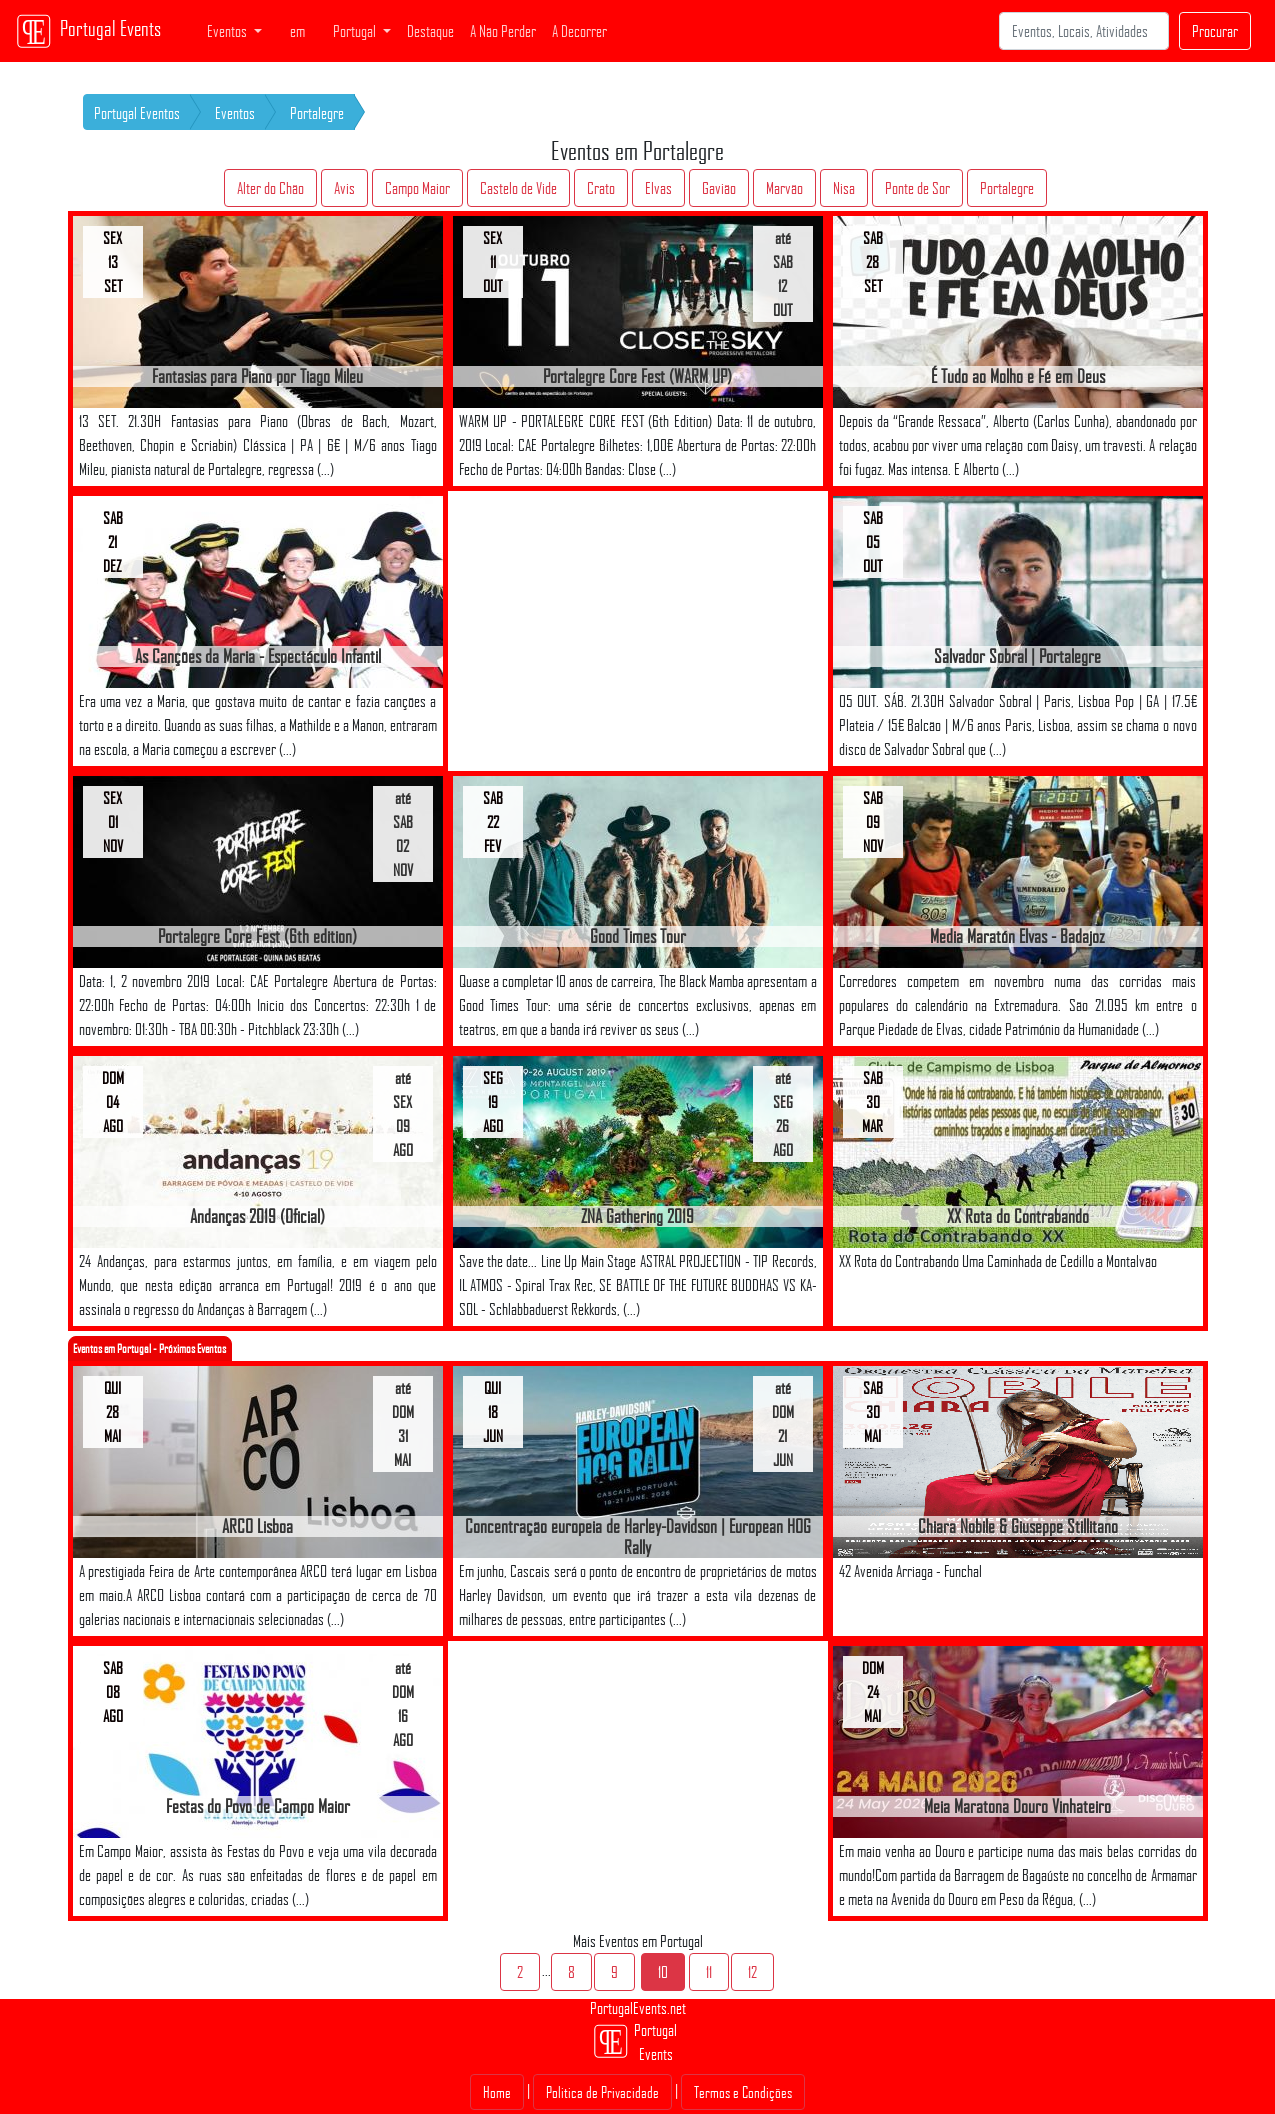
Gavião (719, 188)
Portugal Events (88, 31)
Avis (344, 188)
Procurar (1215, 31)
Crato (601, 188)
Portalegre (317, 113)
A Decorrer (579, 31)
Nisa (844, 188)
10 (663, 1972)
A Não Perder (503, 31)
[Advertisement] (638, 631)
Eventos (235, 113)
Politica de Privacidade (602, 2092)
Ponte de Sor (917, 188)
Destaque (430, 31)
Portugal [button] (356, 31)
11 (709, 1972)
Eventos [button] (228, 31)
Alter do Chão (270, 188)
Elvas (658, 188)
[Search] (1084, 31)
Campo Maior (417, 188)
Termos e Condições (743, 2092)
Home (497, 2092)
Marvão (784, 188)
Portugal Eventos (137, 113)
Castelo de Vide (518, 188)
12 (752, 1972)
